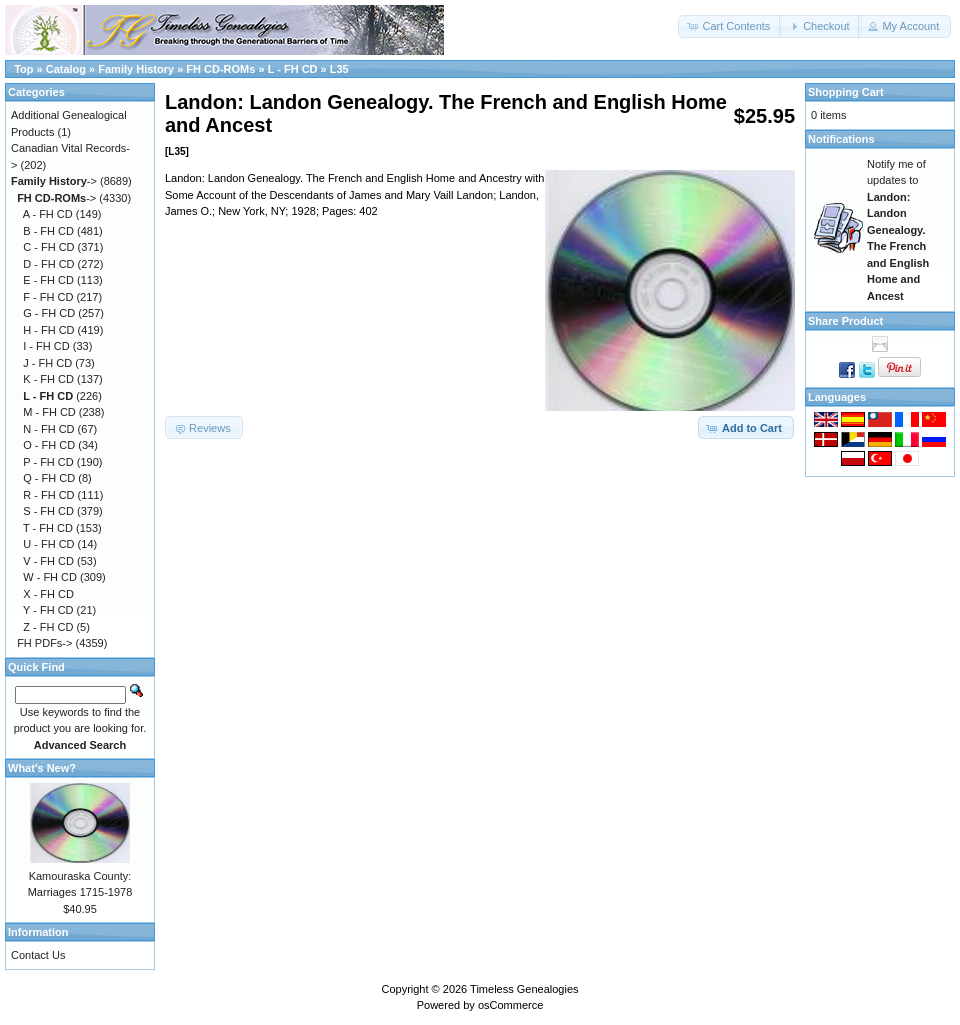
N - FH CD (48, 429)
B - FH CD (48, 231)
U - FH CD (48, 544)
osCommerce (510, 1005)
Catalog (66, 69)
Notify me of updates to (898, 230)
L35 (339, 69)
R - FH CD (48, 495)
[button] (730, 26)
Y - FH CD (48, 610)
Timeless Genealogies (524, 989)
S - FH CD (48, 511)
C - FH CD (48, 247)
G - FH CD (49, 313)
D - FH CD (48, 264)
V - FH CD (48, 561)
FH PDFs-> (44, 643)
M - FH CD (49, 412)
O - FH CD (49, 445)
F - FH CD (48, 297)
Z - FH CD (48, 627)
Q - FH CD (49, 478)
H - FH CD (48, 330)
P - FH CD (48, 462)
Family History (136, 69)
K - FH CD (48, 379)
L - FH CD (293, 69)
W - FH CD (50, 577)
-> (54, 181)
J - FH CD (47, 363)
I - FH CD (46, 346)
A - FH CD (48, 214)
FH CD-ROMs (220, 69)
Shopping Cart (846, 92)
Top (23, 69)
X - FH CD (48, 594)
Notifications (841, 139)
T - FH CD (48, 528)
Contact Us (38, 955)
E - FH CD (48, 280)
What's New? (42, 768)
